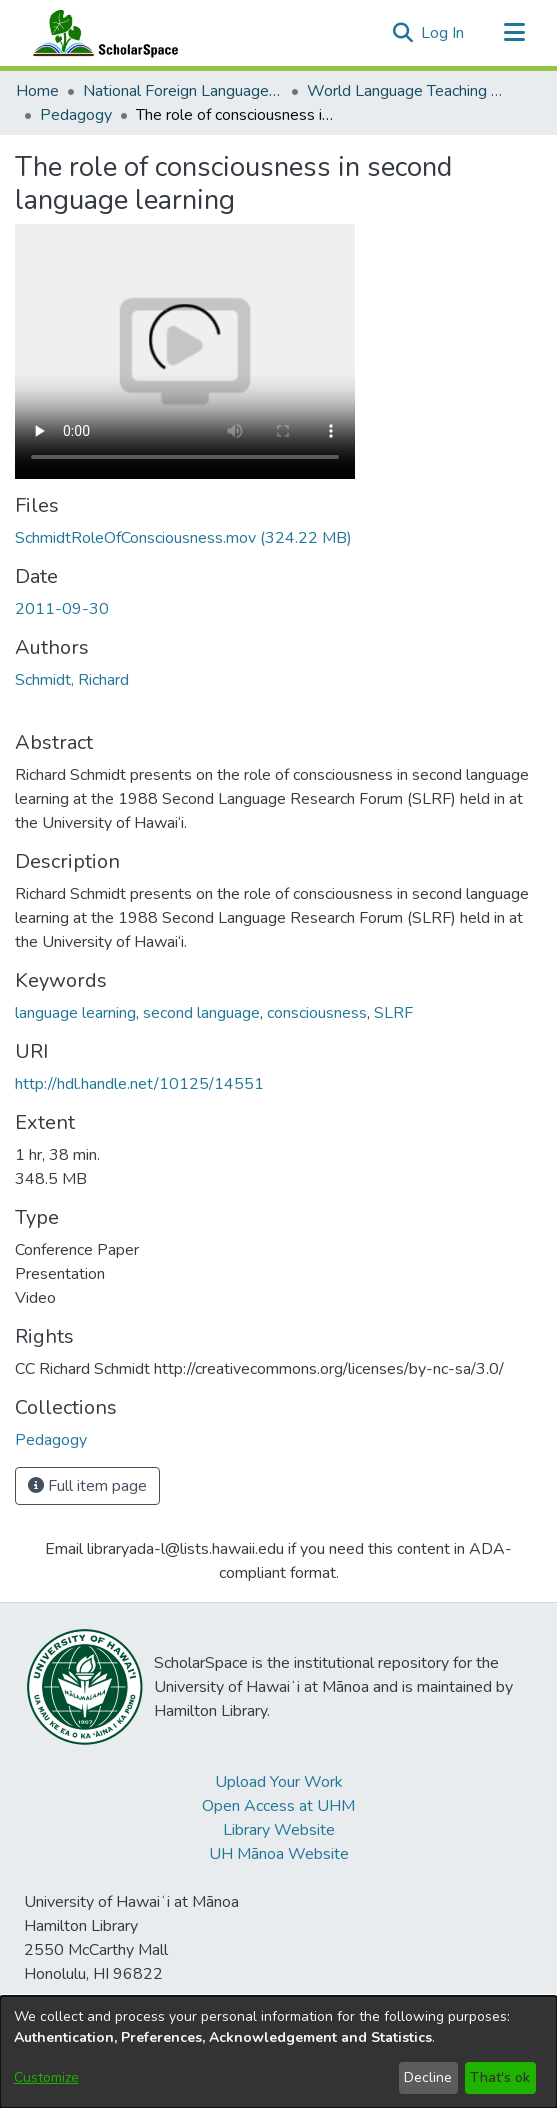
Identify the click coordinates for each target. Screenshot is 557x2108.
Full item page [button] (87, 1486)
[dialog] (278, 2052)
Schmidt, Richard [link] (72, 680)
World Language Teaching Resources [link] (407, 91)
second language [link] (201, 1013)
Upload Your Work (279, 1782)
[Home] (101, 33)
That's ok (500, 2077)
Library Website (279, 1830)
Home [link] (37, 91)
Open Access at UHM (278, 1806)
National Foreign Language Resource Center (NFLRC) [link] (183, 91)
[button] (402, 33)
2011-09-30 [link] (62, 609)
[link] (183, 538)
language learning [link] (75, 1013)
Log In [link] (443, 33)
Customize (46, 2077)
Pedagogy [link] (76, 115)
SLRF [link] (393, 1013)
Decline (428, 2077)
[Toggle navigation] (514, 33)
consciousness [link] (317, 1013)
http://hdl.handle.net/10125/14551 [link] (139, 1084)
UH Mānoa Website (279, 1854)
